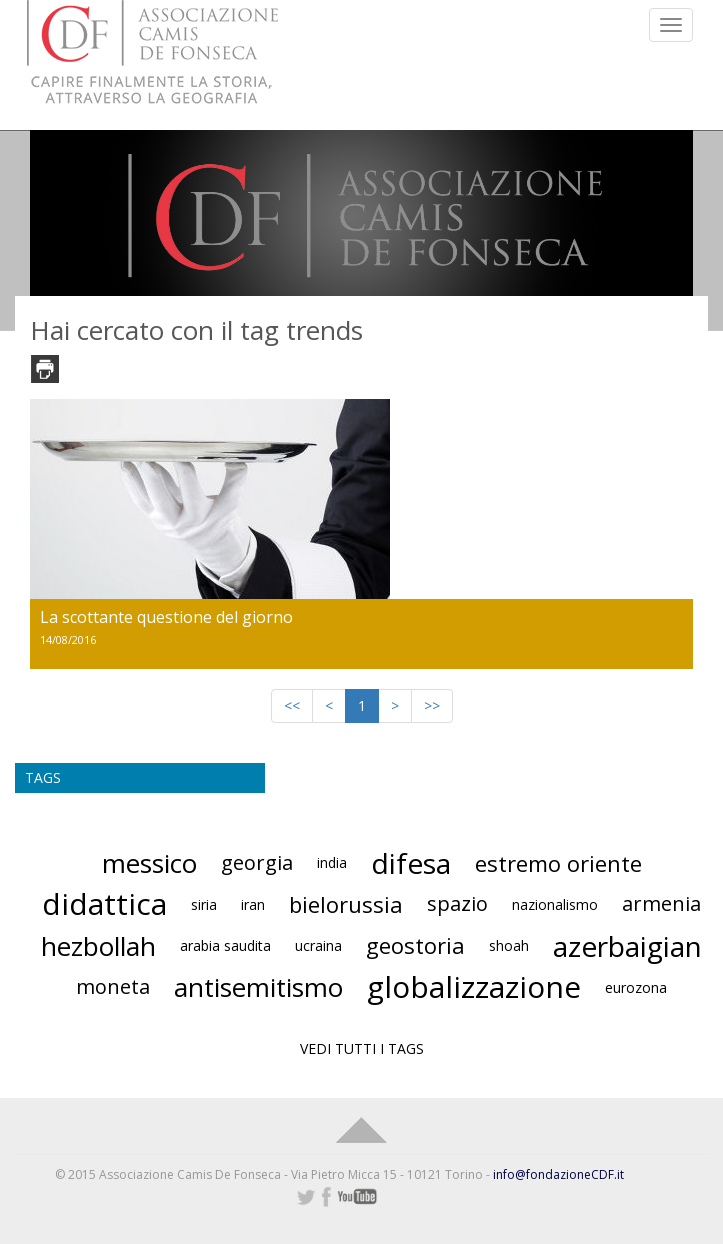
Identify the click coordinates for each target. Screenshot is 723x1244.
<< (292, 705)
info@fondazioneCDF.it (558, 1174)
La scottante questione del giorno (166, 617)
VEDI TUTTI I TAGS (362, 1048)
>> (432, 705)
